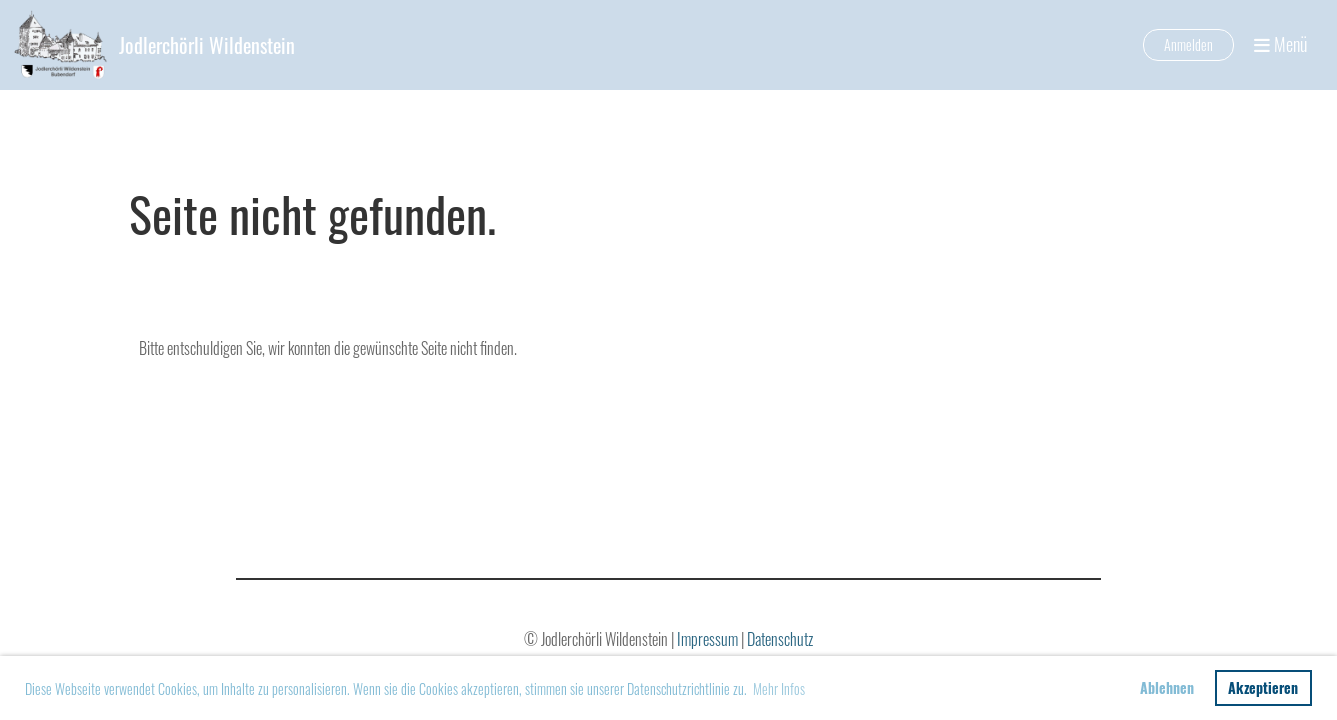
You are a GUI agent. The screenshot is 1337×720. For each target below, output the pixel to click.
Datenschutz (780, 639)
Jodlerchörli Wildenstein (207, 45)
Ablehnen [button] (1167, 687)
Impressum (709, 639)
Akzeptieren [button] (1263, 687)
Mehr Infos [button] (779, 688)
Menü (1280, 44)
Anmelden (1188, 44)
